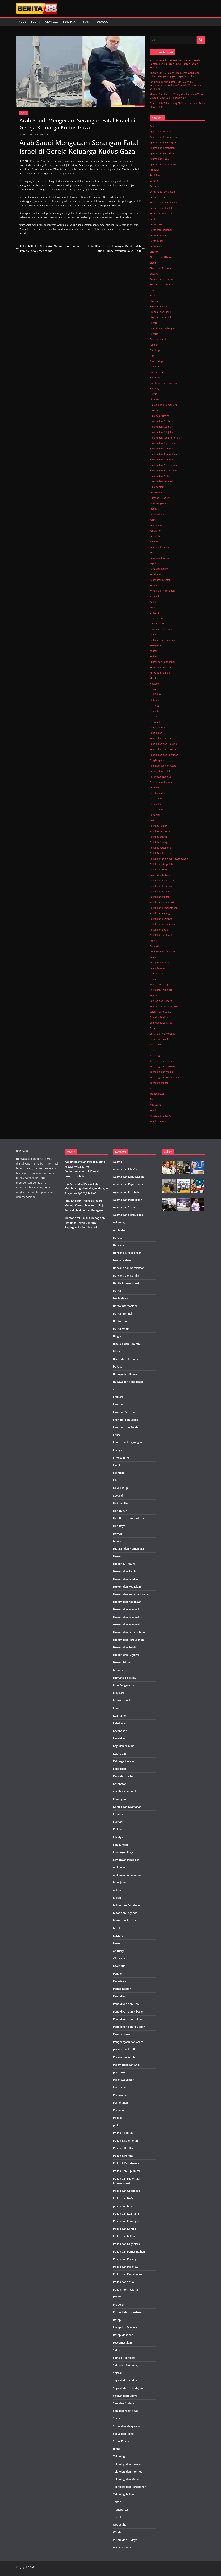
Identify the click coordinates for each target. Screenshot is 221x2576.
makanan (155, 634)
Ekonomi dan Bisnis (160, 311)
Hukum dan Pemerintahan (164, 465)
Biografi (154, 251)
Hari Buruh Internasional (163, 383)
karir (152, 519)
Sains (153, 978)
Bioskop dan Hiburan (161, 257)
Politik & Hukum (158, 825)
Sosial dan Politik (159, 1039)
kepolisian (155, 563)
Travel (153, 1099)
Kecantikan (156, 536)
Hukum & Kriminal (160, 415)
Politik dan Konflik (159, 891)
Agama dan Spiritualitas (163, 164)
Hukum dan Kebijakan (162, 432)
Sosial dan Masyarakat (162, 1033)
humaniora (156, 492)
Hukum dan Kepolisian (162, 443)
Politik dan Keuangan (161, 886)
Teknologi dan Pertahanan (164, 1077)
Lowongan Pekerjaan (161, 629)
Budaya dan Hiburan (161, 279)
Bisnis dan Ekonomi (160, 268)
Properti (154, 946)
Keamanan (156, 525)
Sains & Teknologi (159, 984)
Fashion (154, 344)
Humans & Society (160, 497)
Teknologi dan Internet (162, 1066)
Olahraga (51, 21)
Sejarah (154, 995)
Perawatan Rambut (160, 776)
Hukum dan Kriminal (161, 448)
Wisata (153, 1110)
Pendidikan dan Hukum (163, 749)
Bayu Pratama (43, 134)
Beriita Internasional (161, 213)
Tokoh (153, 1088)
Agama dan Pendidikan (162, 153)
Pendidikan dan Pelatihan (164, 754)
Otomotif (155, 711)
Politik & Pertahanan (161, 847)
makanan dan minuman (163, 640)
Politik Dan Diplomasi (161, 853)
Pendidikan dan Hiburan (163, 743)
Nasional (155, 683)
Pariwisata (155, 722)
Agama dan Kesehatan (162, 147)
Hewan (153, 393)
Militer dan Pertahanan (163, 661)
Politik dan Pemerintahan (164, 907)
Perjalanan (156, 798)
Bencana (154, 186)
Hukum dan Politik (160, 475)
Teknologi (101, 21)
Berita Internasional (161, 229)
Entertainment (158, 339)
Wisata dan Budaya (160, 1115)
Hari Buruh (156, 377)
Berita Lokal (156, 240)
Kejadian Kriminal (160, 547)
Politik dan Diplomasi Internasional (169, 858)
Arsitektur (155, 175)
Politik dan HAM (158, 869)
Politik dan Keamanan (162, 880)
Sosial (153, 1028)
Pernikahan (156, 804)
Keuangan (155, 585)
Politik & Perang (158, 842)
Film (152, 355)
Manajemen (156, 645)
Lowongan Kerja (158, 623)
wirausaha (155, 1104)
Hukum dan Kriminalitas (163, 454)
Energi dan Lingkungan (162, 328)
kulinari (154, 601)
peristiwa (155, 787)
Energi (153, 322)
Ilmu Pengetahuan (160, 503)
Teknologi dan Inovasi (162, 1061)
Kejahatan (155, 552)
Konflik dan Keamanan (162, 590)
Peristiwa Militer (159, 793)
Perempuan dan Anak (162, 782)
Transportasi (157, 1093)
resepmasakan (158, 973)
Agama (153, 126)
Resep (153, 957)
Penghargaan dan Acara (163, 765)
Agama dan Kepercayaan (163, 142)
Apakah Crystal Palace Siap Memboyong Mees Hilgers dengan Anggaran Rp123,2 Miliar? (86, 1188)
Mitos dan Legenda (160, 667)
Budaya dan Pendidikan (163, 284)
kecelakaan (156, 541)
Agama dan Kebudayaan (163, 137)
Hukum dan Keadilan (161, 426)
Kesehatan (156, 574)
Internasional (157, 514)
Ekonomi (154, 301)
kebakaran (155, 530)
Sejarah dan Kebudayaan (164, 1006)
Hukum (154, 410)
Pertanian (155, 814)
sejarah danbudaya (160, 1011)
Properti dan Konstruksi (163, 951)
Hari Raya (155, 388)
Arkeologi (155, 169)
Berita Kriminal (158, 235)
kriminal (154, 596)
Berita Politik (157, 246)
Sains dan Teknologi (161, 989)
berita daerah (157, 224)
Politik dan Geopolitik (161, 864)
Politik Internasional (161, 935)
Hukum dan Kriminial (161, 459)
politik (35, 21)
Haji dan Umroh (158, 372)
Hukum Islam (157, 486)
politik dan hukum (160, 875)
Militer (153, 656)
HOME (22, 21)
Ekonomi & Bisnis (159, 306)
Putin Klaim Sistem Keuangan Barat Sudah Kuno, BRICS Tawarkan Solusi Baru (116, 248)
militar (153, 650)
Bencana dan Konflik (161, 208)
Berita (23, 113)
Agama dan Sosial (159, 158)
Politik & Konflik (158, 836)
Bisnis (86, 21)
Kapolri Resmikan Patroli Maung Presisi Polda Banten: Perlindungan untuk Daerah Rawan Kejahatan (175, 64)
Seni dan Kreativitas (161, 1022)
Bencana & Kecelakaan (162, 191)
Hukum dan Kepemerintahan (166, 437)
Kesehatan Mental (160, 579)
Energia (154, 333)
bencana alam (158, 197)
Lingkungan (156, 618)
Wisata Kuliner (158, 1121)
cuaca (153, 290)
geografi (154, 366)
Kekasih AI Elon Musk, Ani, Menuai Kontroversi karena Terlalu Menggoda (47, 248)
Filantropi (155, 350)
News (153, 689)
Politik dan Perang (160, 913)
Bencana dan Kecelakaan (164, 202)
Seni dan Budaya (159, 1017)
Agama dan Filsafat (160, 131)
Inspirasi (154, 508)
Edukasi (154, 295)
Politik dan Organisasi (162, 902)
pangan (154, 716)
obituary (154, 700)
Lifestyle (154, 612)
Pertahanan (156, 809)
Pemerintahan (158, 727)
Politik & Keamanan (160, 831)
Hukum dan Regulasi (161, 481)
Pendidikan (70, 21)
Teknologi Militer (159, 1082)
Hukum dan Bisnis (160, 421)
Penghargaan (157, 760)
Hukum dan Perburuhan (163, 470)
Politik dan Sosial (159, 929)
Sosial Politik (157, 1044)
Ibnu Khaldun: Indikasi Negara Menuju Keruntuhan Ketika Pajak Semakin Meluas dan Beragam (175, 85)
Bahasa (154, 180)
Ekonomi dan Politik (160, 317)
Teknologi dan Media (161, 1071)
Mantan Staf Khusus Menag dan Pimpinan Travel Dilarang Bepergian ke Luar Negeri (85, 1222)
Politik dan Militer (159, 896)
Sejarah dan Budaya (161, 1000)
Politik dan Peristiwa (161, 918)
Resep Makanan (158, 968)
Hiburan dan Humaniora (163, 404)
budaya (154, 273)
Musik (153, 678)
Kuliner (154, 607)
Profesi (153, 940)
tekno (153, 1050)
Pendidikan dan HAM (161, 738)
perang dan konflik (160, 771)
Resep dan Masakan (161, 962)
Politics (157, 693)
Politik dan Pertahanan (162, 924)
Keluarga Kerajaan (160, 558)
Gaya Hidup (156, 361)
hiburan (154, 399)
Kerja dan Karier (159, 568)
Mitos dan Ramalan (160, 672)
